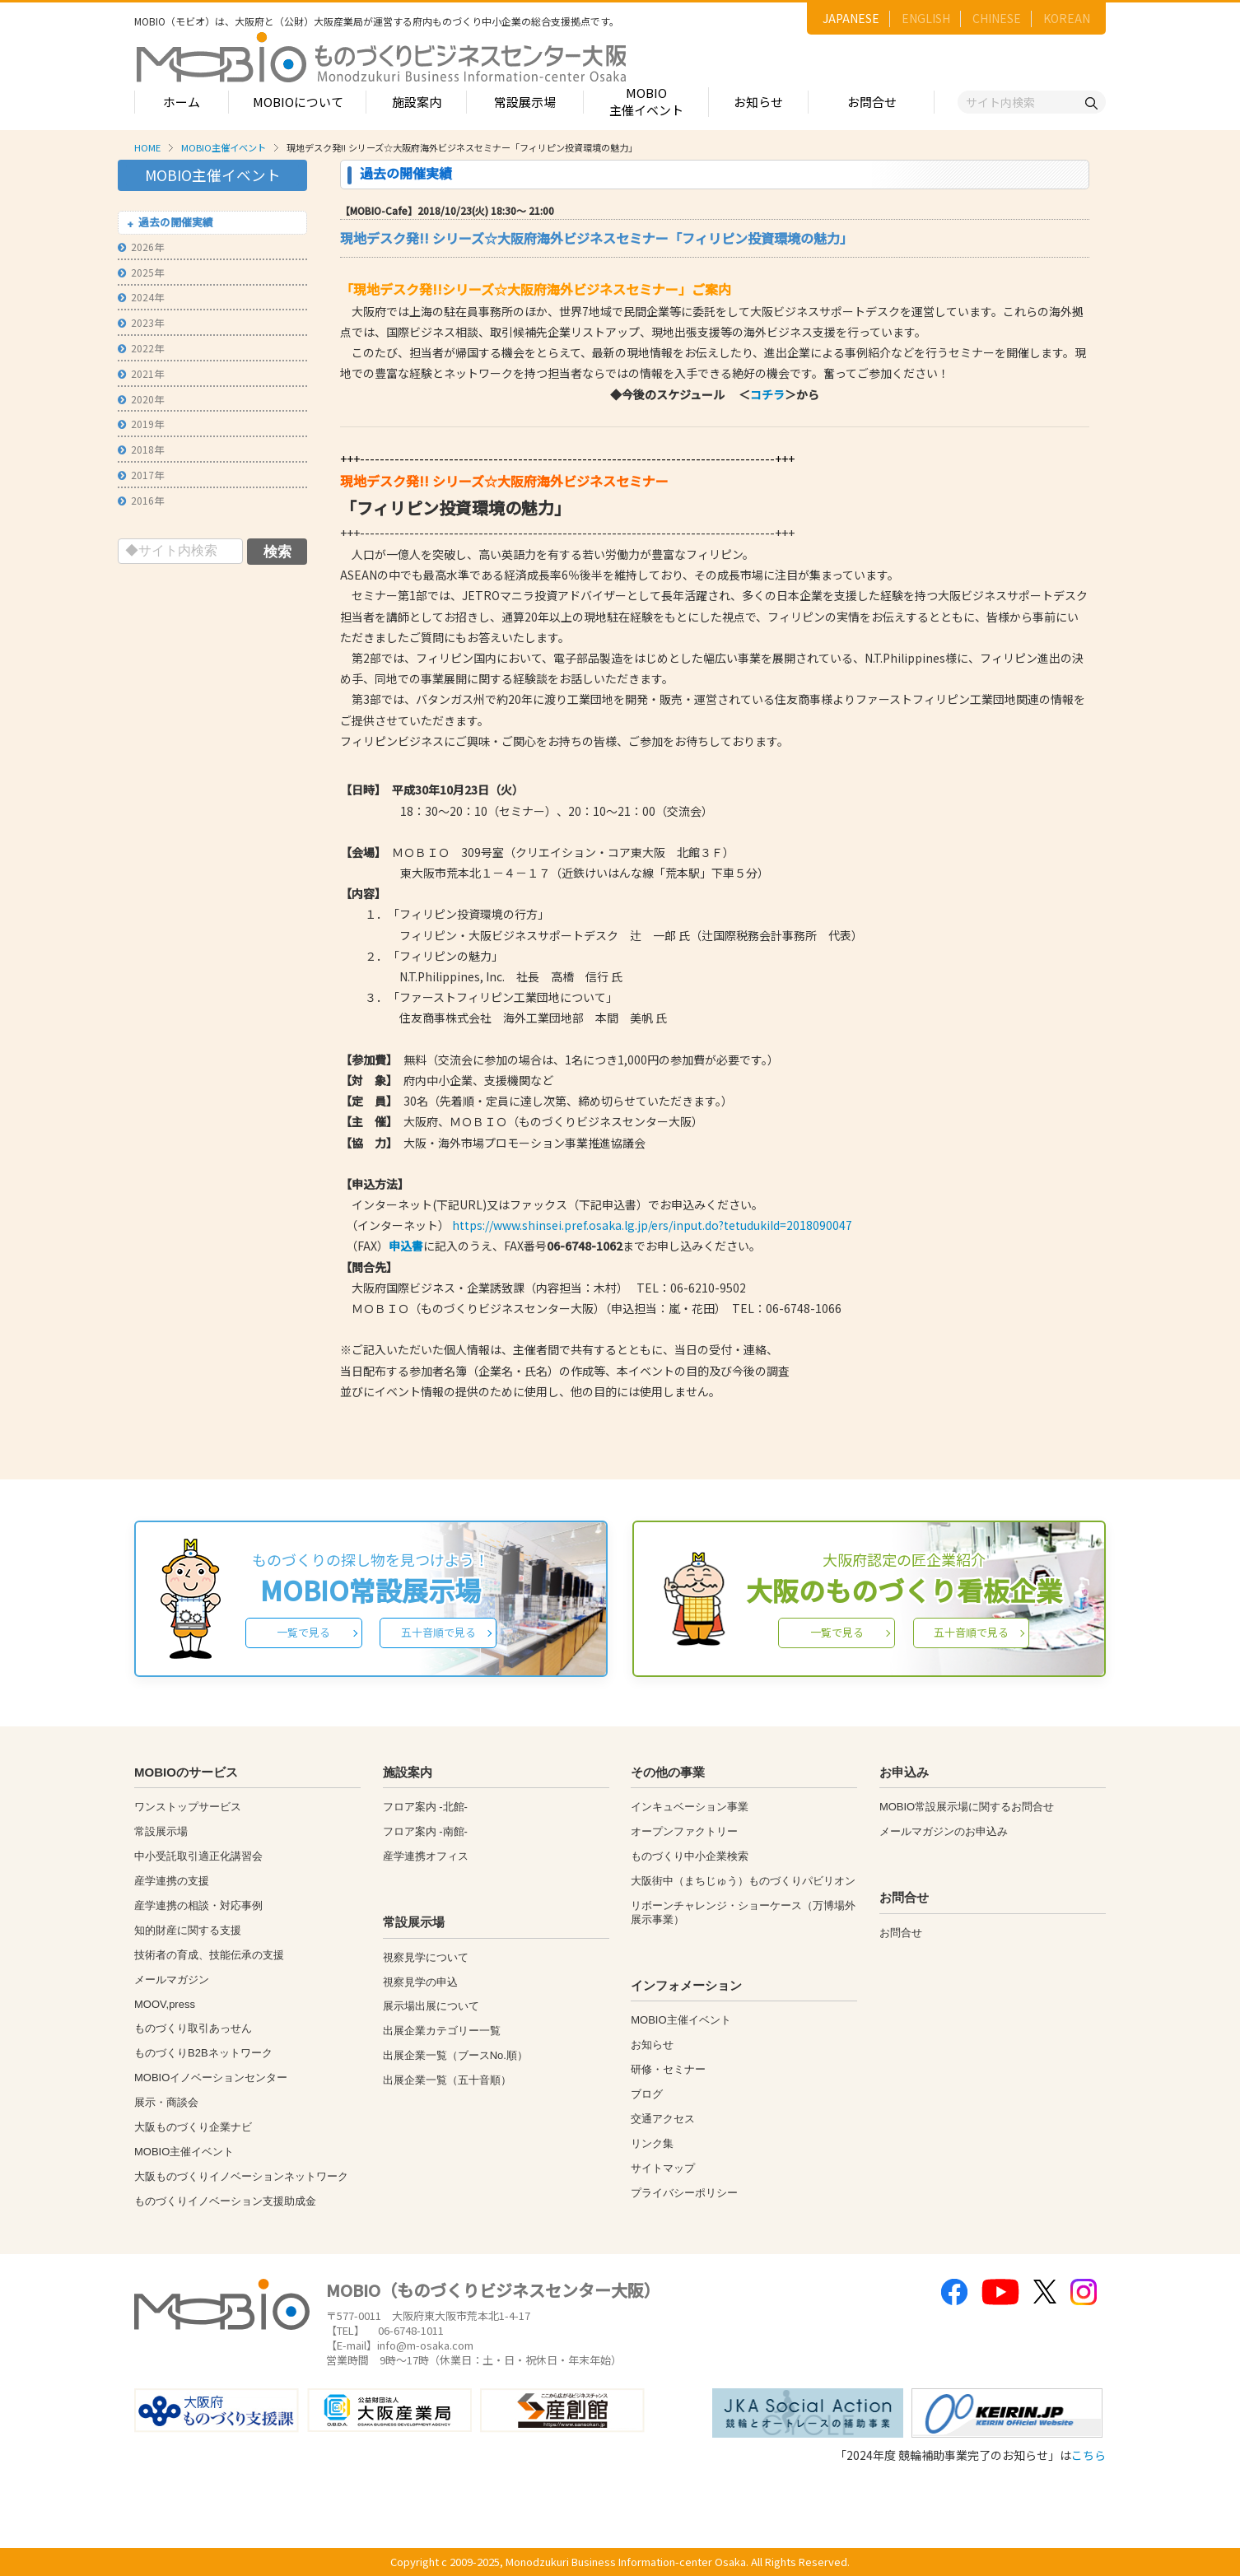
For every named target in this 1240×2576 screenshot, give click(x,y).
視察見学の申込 (420, 1982)
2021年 (141, 373)
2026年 (141, 247)
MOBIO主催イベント (646, 101)
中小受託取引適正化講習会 (198, 1856)
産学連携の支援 (171, 1881)
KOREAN (1066, 18)
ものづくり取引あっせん (193, 2028)
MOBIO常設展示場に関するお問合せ (966, 1806)
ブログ (647, 2094)
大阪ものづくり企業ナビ (193, 2127)
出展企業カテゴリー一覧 (442, 2030)
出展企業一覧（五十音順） (447, 2080)
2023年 (141, 322)
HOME (147, 147)
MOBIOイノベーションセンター (210, 2077)
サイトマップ (663, 2168)
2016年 (141, 500)
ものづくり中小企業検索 (689, 1856)
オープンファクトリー (684, 1831)
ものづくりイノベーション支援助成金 (225, 2201)
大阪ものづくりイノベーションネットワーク (241, 2176)
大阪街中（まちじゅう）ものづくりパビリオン (743, 1881)
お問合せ (872, 101)
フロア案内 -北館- (425, 1806)
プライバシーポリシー (684, 2193)
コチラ (767, 394)
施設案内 (416, 101)
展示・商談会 (166, 2102)
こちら (1088, 2455)
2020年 (141, 399)
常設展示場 (525, 101)
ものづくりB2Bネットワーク (203, 2053)
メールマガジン (171, 1979)
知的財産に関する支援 (187, 1930)
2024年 (141, 297)
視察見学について (425, 1957)
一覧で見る (303, 1632)
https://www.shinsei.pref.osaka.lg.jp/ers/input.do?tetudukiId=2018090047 (652, 1225)
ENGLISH (926, 18)
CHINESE (996, 18)
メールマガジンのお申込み (943, 1831)
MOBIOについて (298, 101)
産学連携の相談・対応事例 (198, 1905)
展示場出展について (431, 2006)
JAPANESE (851, 18)
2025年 (141, 272)
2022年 (141, 348)
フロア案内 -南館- (425, 1831)
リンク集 (652, 2143)
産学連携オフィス (425, 1856)
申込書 (406, 1245)
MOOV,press (164, 2004)
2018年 (141, 449)
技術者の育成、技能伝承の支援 (209, 1955)
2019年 (141, 424)
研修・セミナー (668, 2069)
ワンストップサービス (187, 1806)
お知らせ (758, 101)
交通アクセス (663, 2119)
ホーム (181, 101)
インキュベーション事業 (689, 1806)
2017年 (141, 475)
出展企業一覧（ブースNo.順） (455, 2055)
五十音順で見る (438, 1632)
